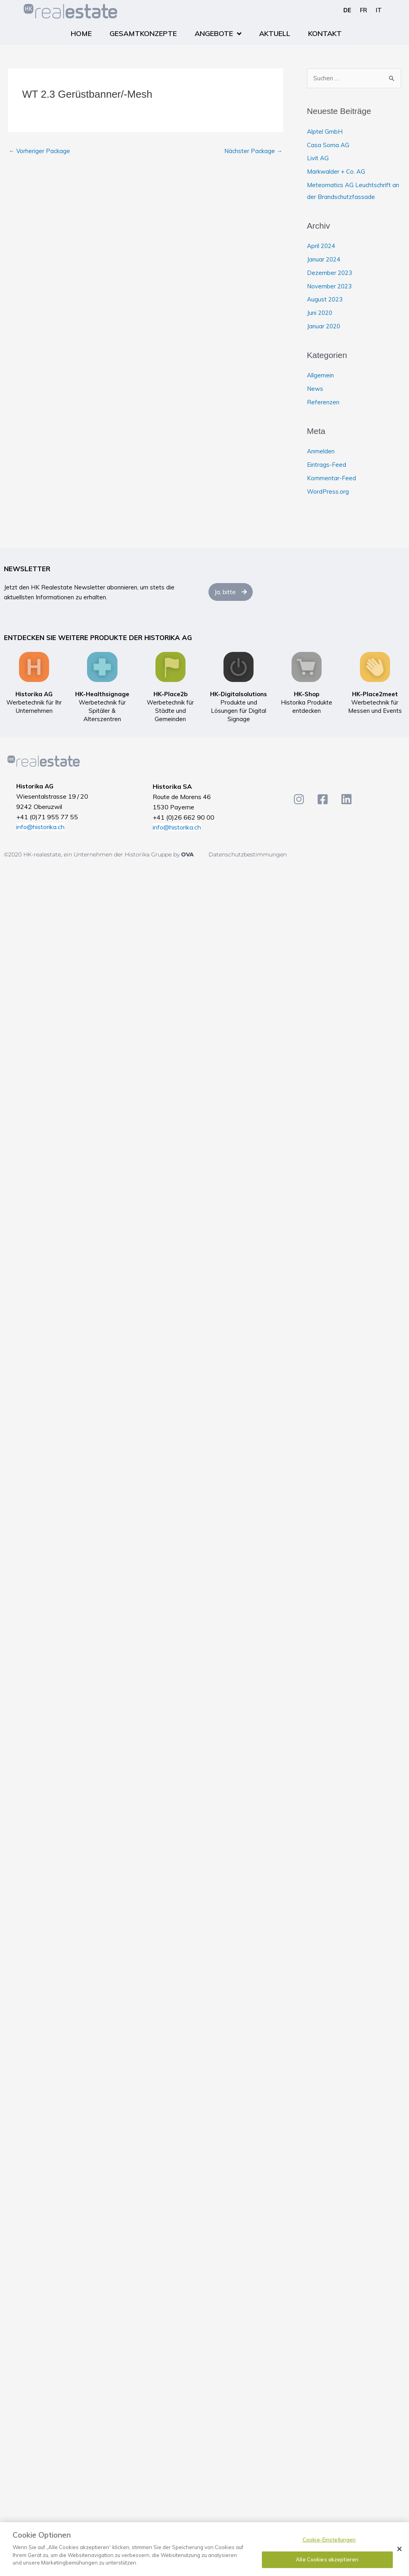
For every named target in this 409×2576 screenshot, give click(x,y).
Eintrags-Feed (326, 464)
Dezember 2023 (329, 273)
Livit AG (318, 158)
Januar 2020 (323, 326)
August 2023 (325, 299)
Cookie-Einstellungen (329, 2539)
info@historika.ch (40, 827)
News (315, 388)
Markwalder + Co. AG (336, 171)
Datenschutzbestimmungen (247, 854)
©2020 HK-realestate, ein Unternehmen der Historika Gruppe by (92, 854)
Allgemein (320, 375)
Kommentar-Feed (331, 478)
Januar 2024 (323, 259)
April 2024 (321, 246)
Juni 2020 (319, 312)
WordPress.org (328, 491)
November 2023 (329, 286)
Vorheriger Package (39, 151)
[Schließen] (399, 2549)
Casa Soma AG (328, 145)
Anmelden (321, 451)
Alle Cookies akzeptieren (327, 2559)
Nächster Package (253, 151)
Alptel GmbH (325, 131)
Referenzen (323, 402)
